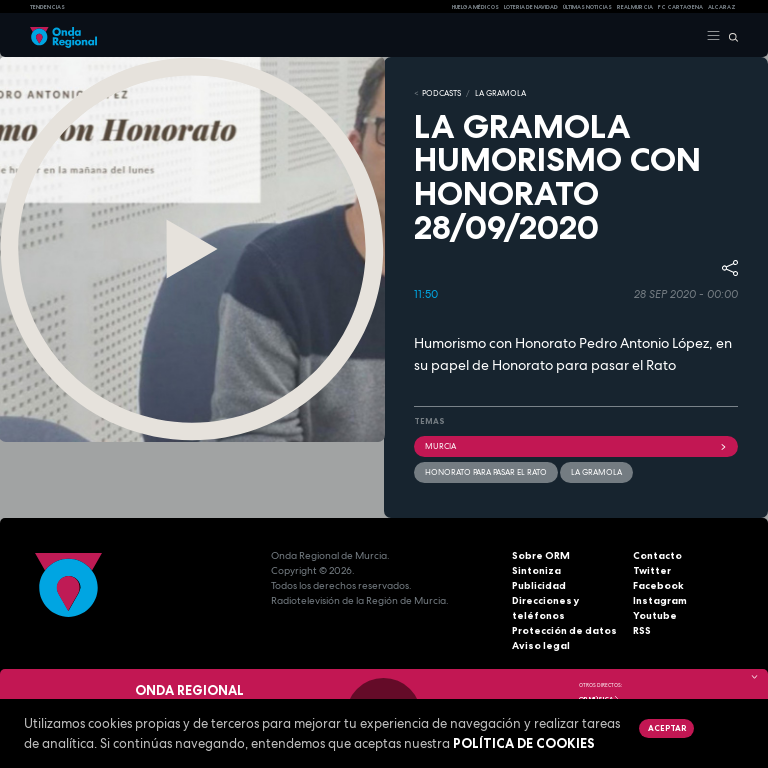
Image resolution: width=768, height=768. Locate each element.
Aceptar (667, 728)
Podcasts (441, 93)
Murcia (576, 446)
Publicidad (539, 585)
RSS (642, 630)
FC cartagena (680, 7)
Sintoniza (536, 570)
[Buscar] (729, 36)
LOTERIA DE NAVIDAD (531, 7)
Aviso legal (541, 645)
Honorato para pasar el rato (486, 472)
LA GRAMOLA (500, 93)
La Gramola (596, 472)
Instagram (660, 600)
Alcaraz (722, 7)
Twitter (652, 570)
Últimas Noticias (587, 7)
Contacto (657, 555)
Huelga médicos (475, 7)
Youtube (655, 615)
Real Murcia (635, 7)
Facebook (658, 585)
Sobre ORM (541, 555)
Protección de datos (564, 630)
